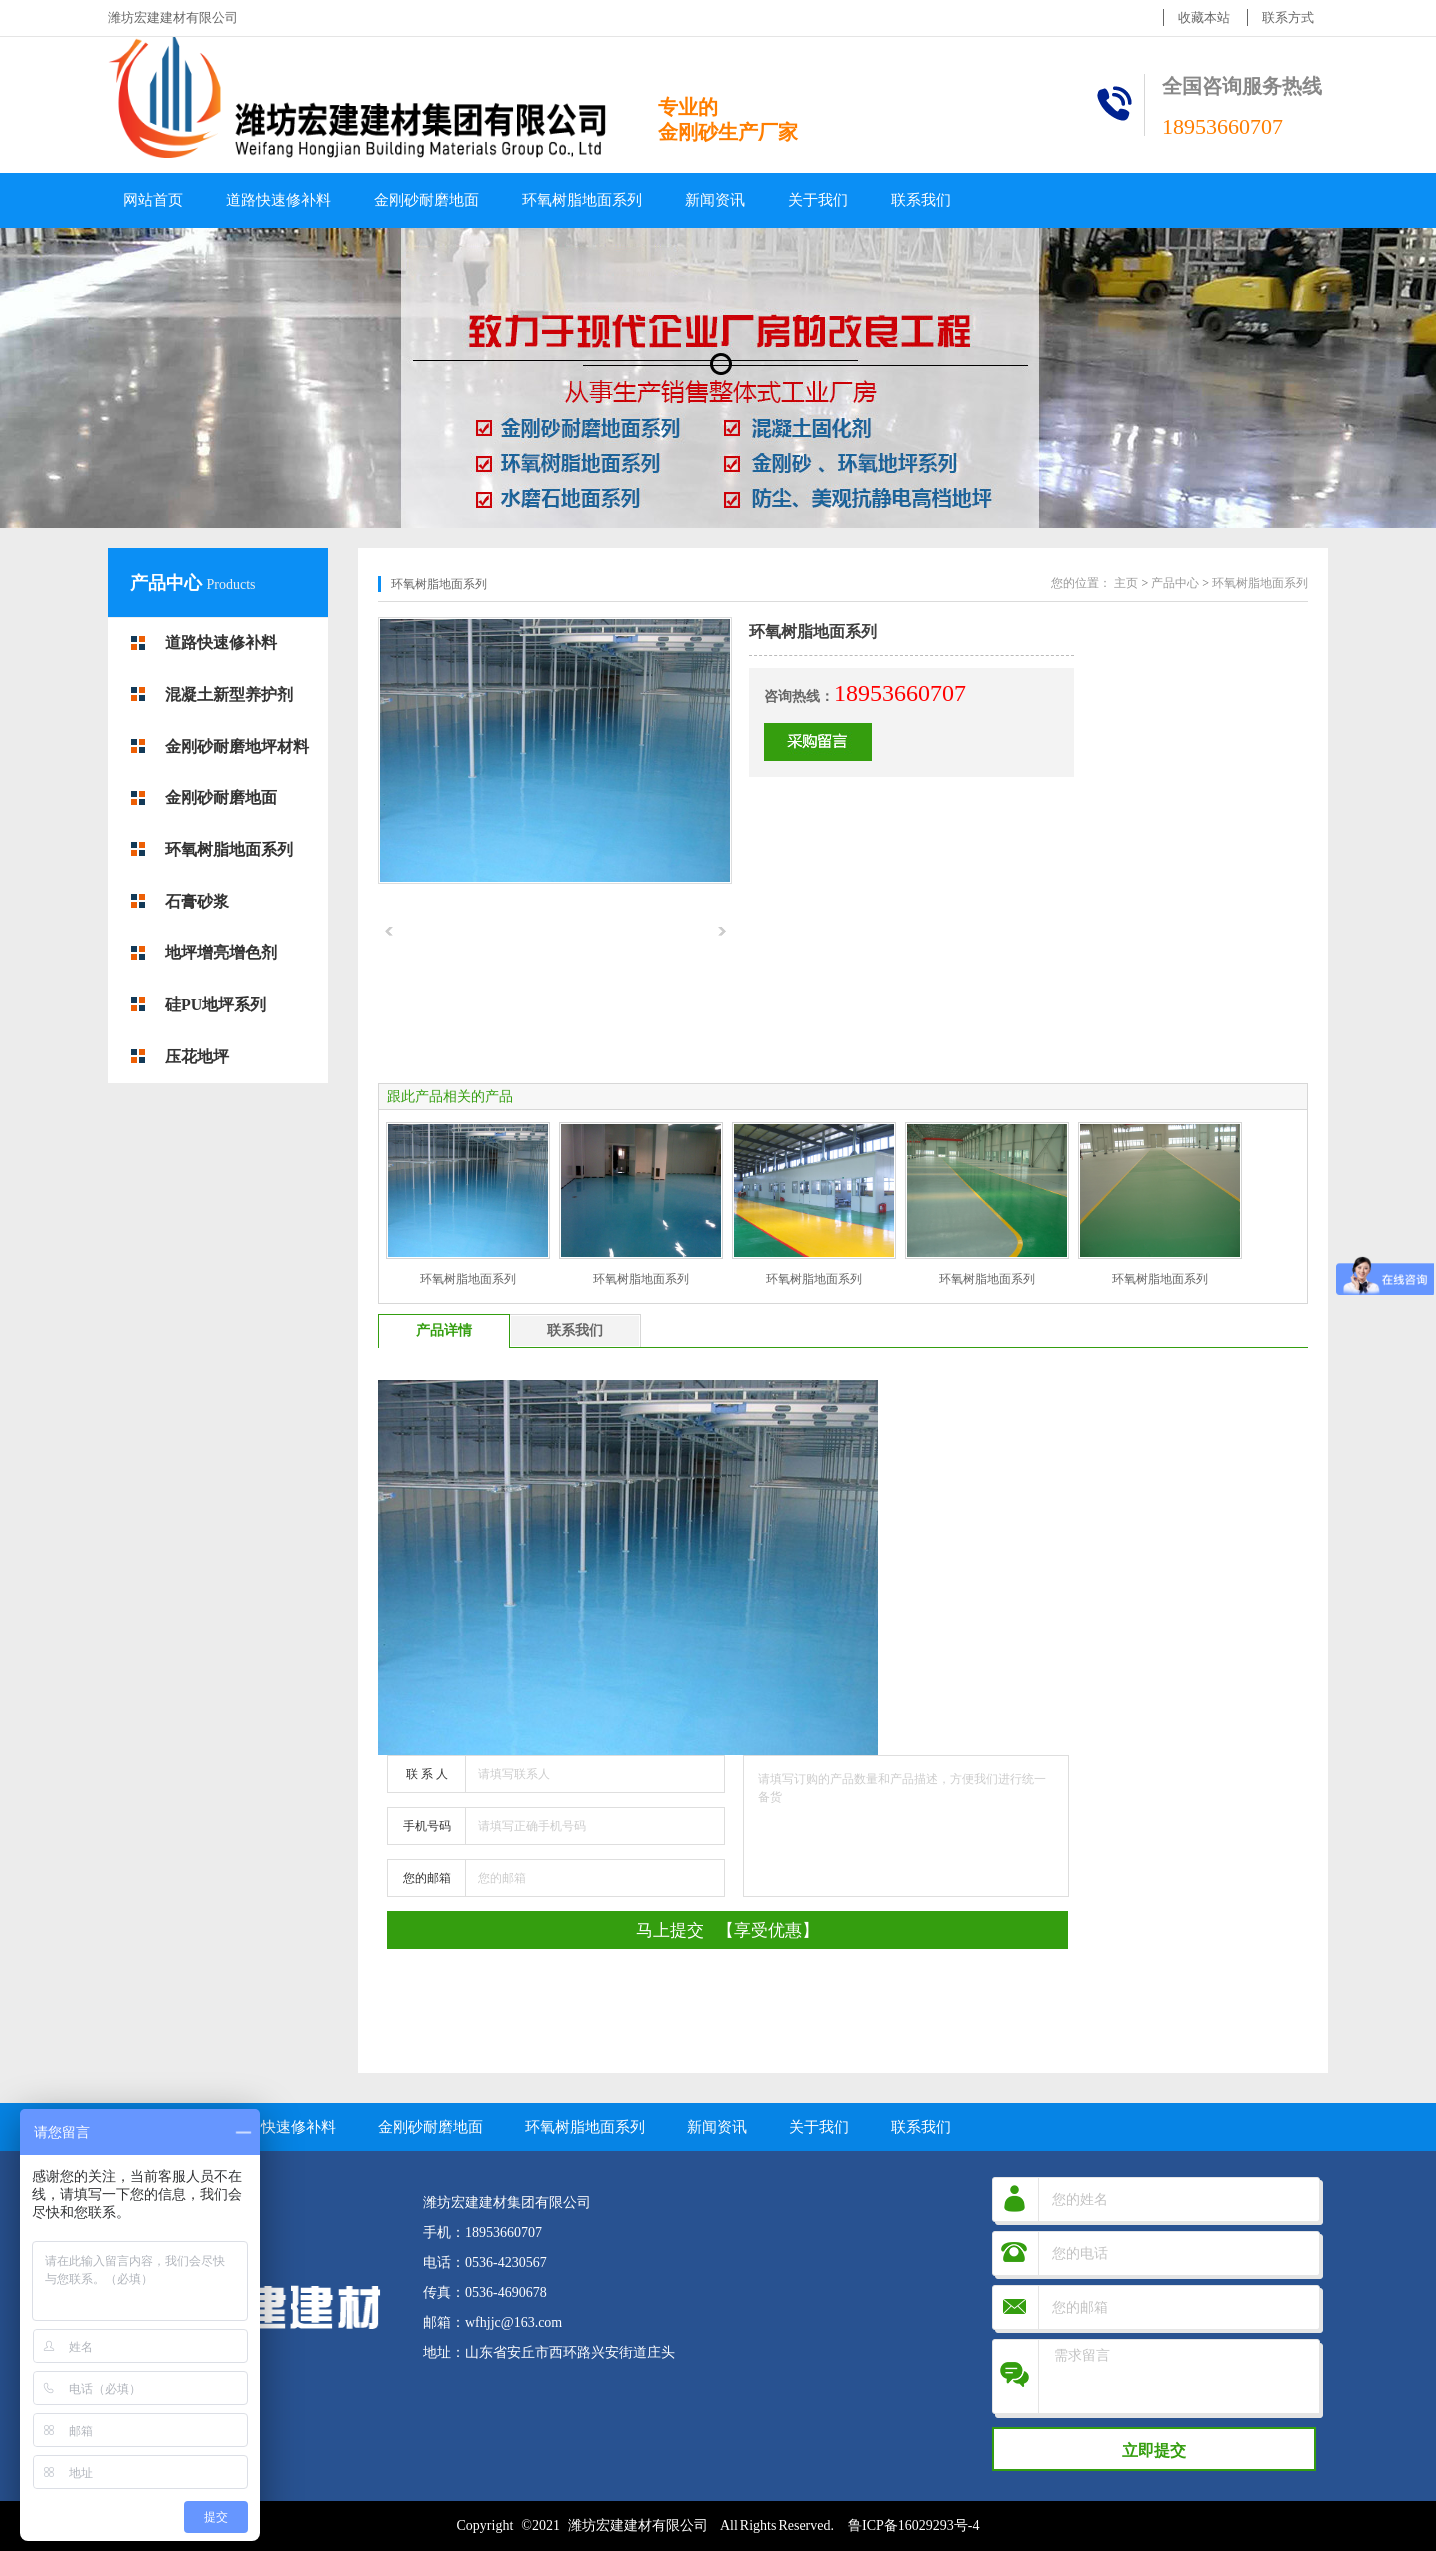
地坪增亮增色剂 (221, 952)
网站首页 (153, 200)
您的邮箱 (427, 1878)
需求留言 (1181, 2377)
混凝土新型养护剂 (229, 694)
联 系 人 (427, 1774)
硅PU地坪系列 (215, 1004)
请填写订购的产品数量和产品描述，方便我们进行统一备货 (906, 1826)
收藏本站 (1204, 17)
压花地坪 (197, 1056)
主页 (1126, 583)
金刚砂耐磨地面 (426, 200)
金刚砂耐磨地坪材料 (237, 746)
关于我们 (818, 200)
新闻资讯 (715, 200)
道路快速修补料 (278, 200)
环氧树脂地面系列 (582, 200)
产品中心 (168, 583)
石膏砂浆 (197, 901)
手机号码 (427, 1826)
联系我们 (921, 200)
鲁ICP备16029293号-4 (913, 2525)
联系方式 (1288, 17)
